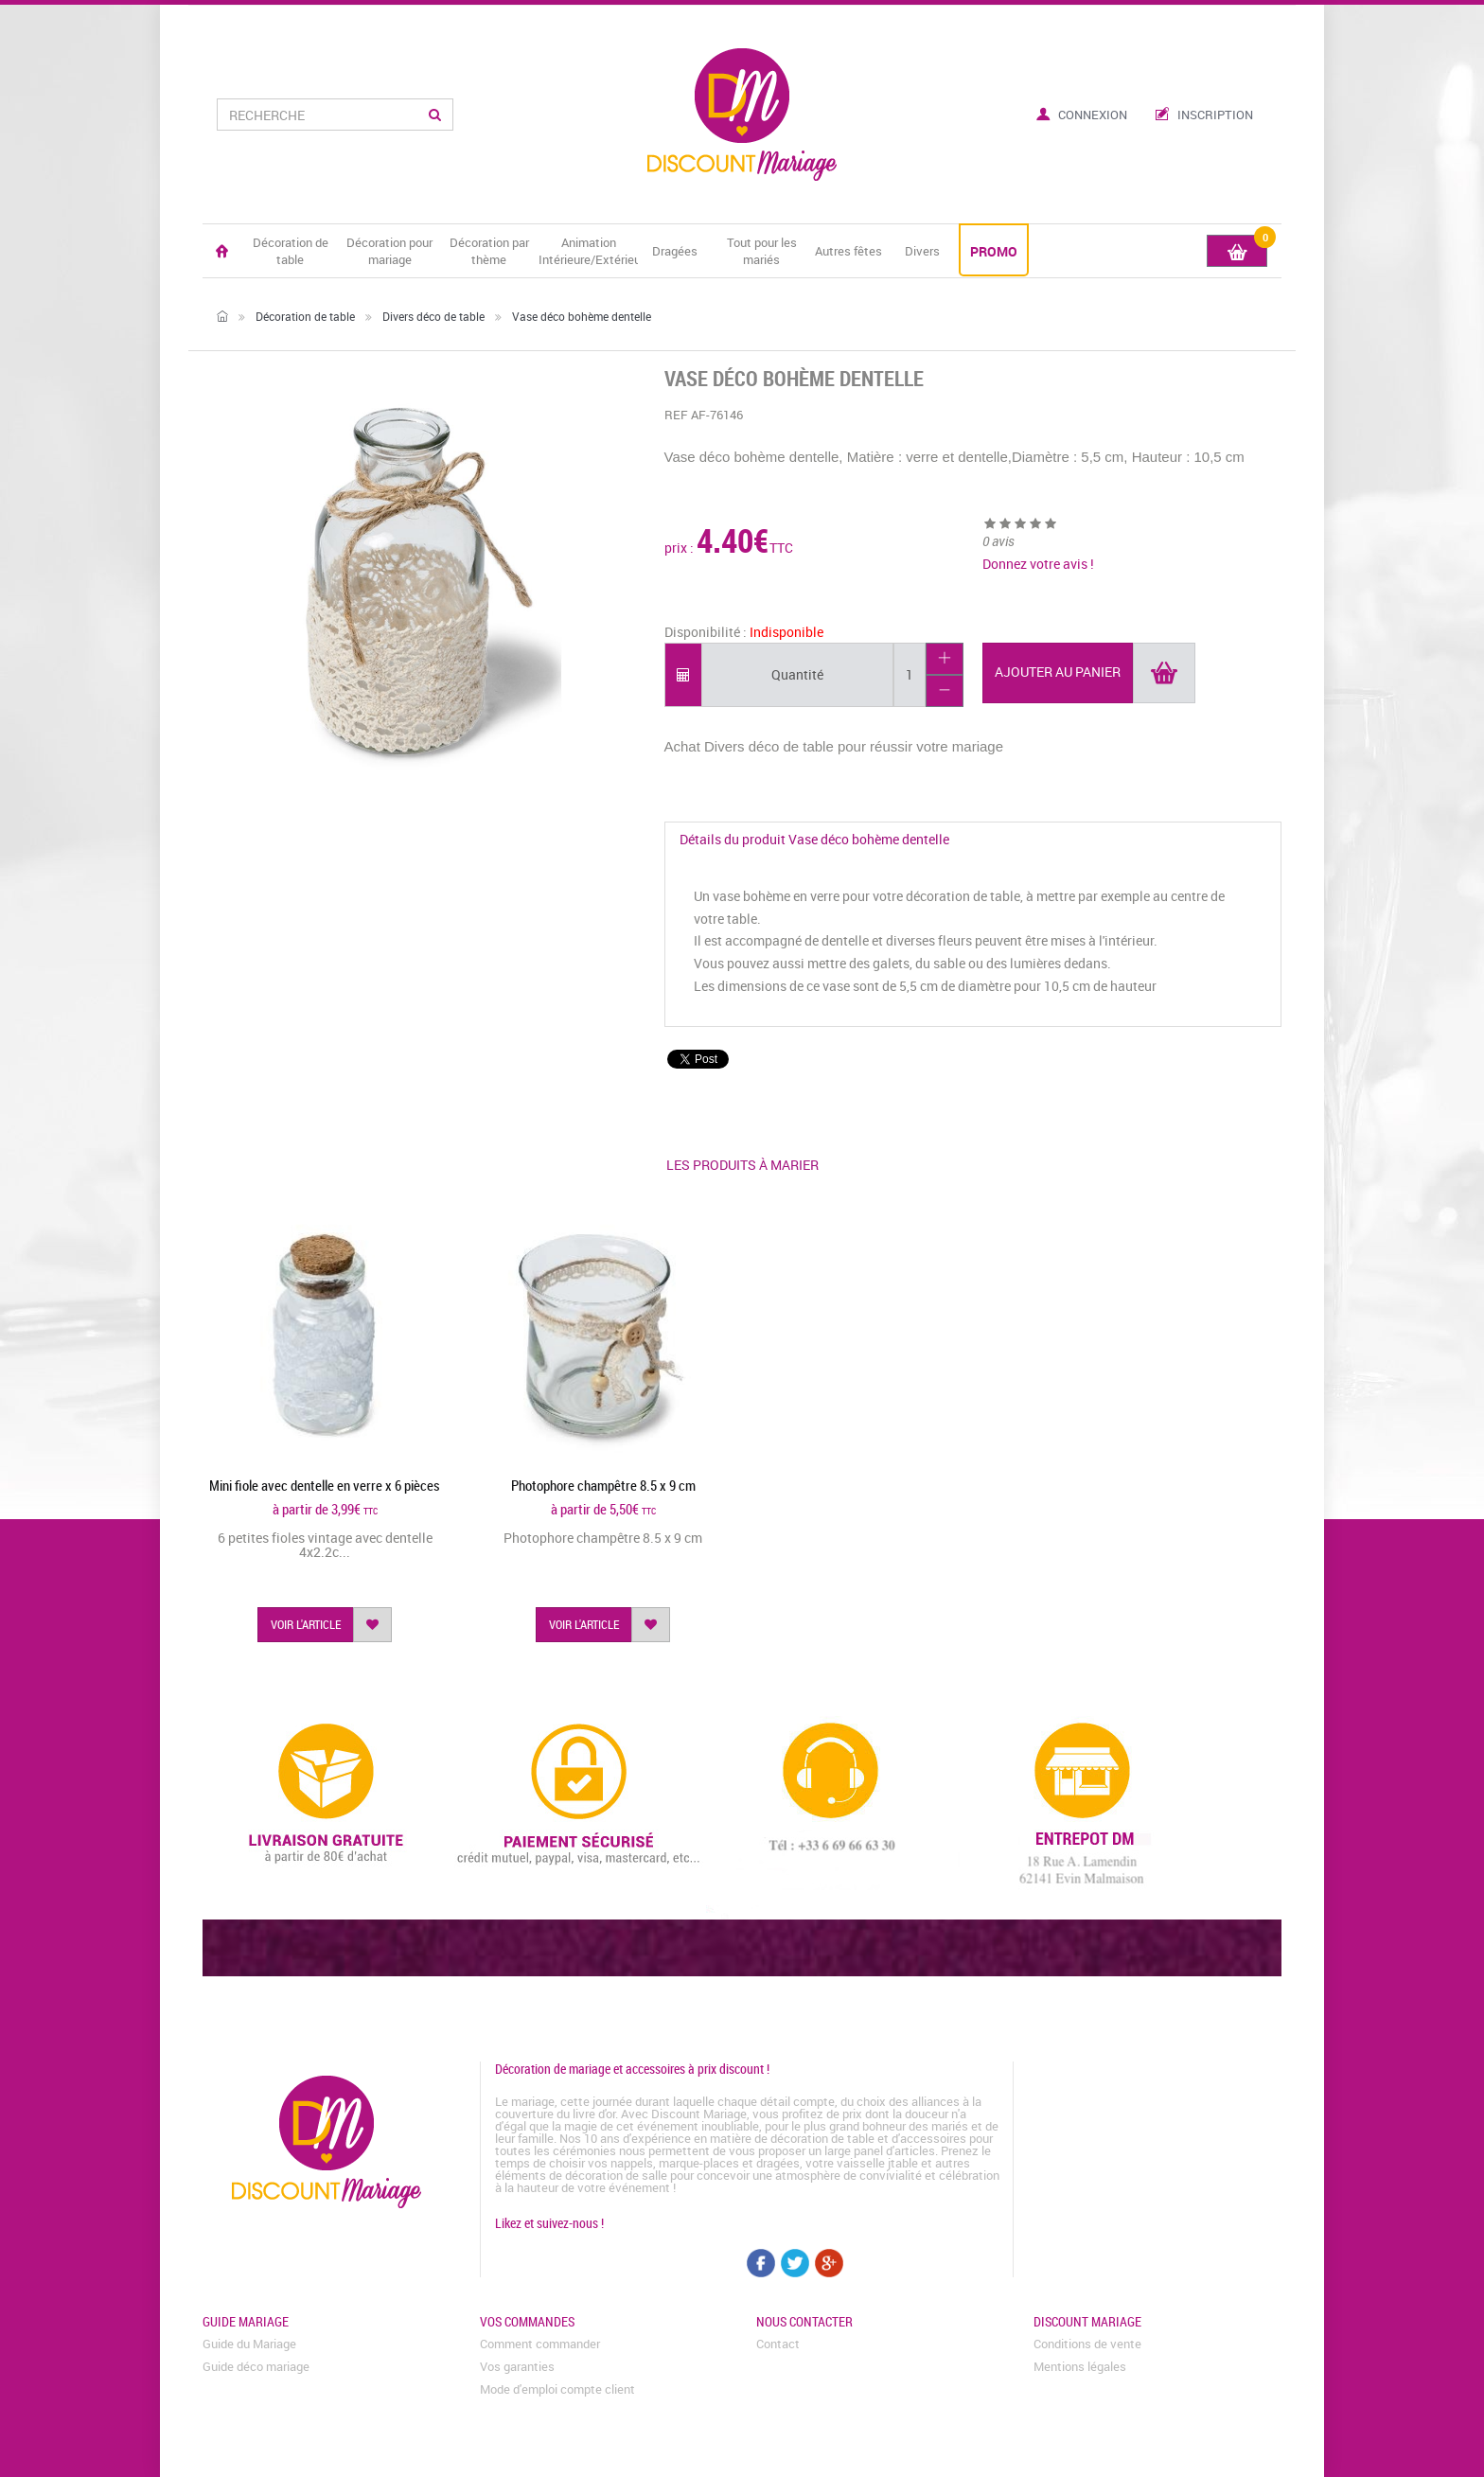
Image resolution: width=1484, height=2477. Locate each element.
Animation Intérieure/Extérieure (588, 251)
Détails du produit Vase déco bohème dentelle (814, 839)
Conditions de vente (1087, 2343)
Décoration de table (290, 251)
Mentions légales (1080, 2366)
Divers (922, 250)
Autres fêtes (848, 250)
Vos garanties (517, 2366)
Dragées (675, 250)
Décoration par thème (489, 251)
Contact (778, 2343)
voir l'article (306, 1624)
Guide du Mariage (249, 2343)
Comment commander (540, 2343)
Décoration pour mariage (389, 251)
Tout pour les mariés (762, 251)
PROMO (993, 251)
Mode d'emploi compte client (557, 2388)
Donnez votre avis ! (1038, 564)
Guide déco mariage (256, 2366)
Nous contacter (804, 2321)
